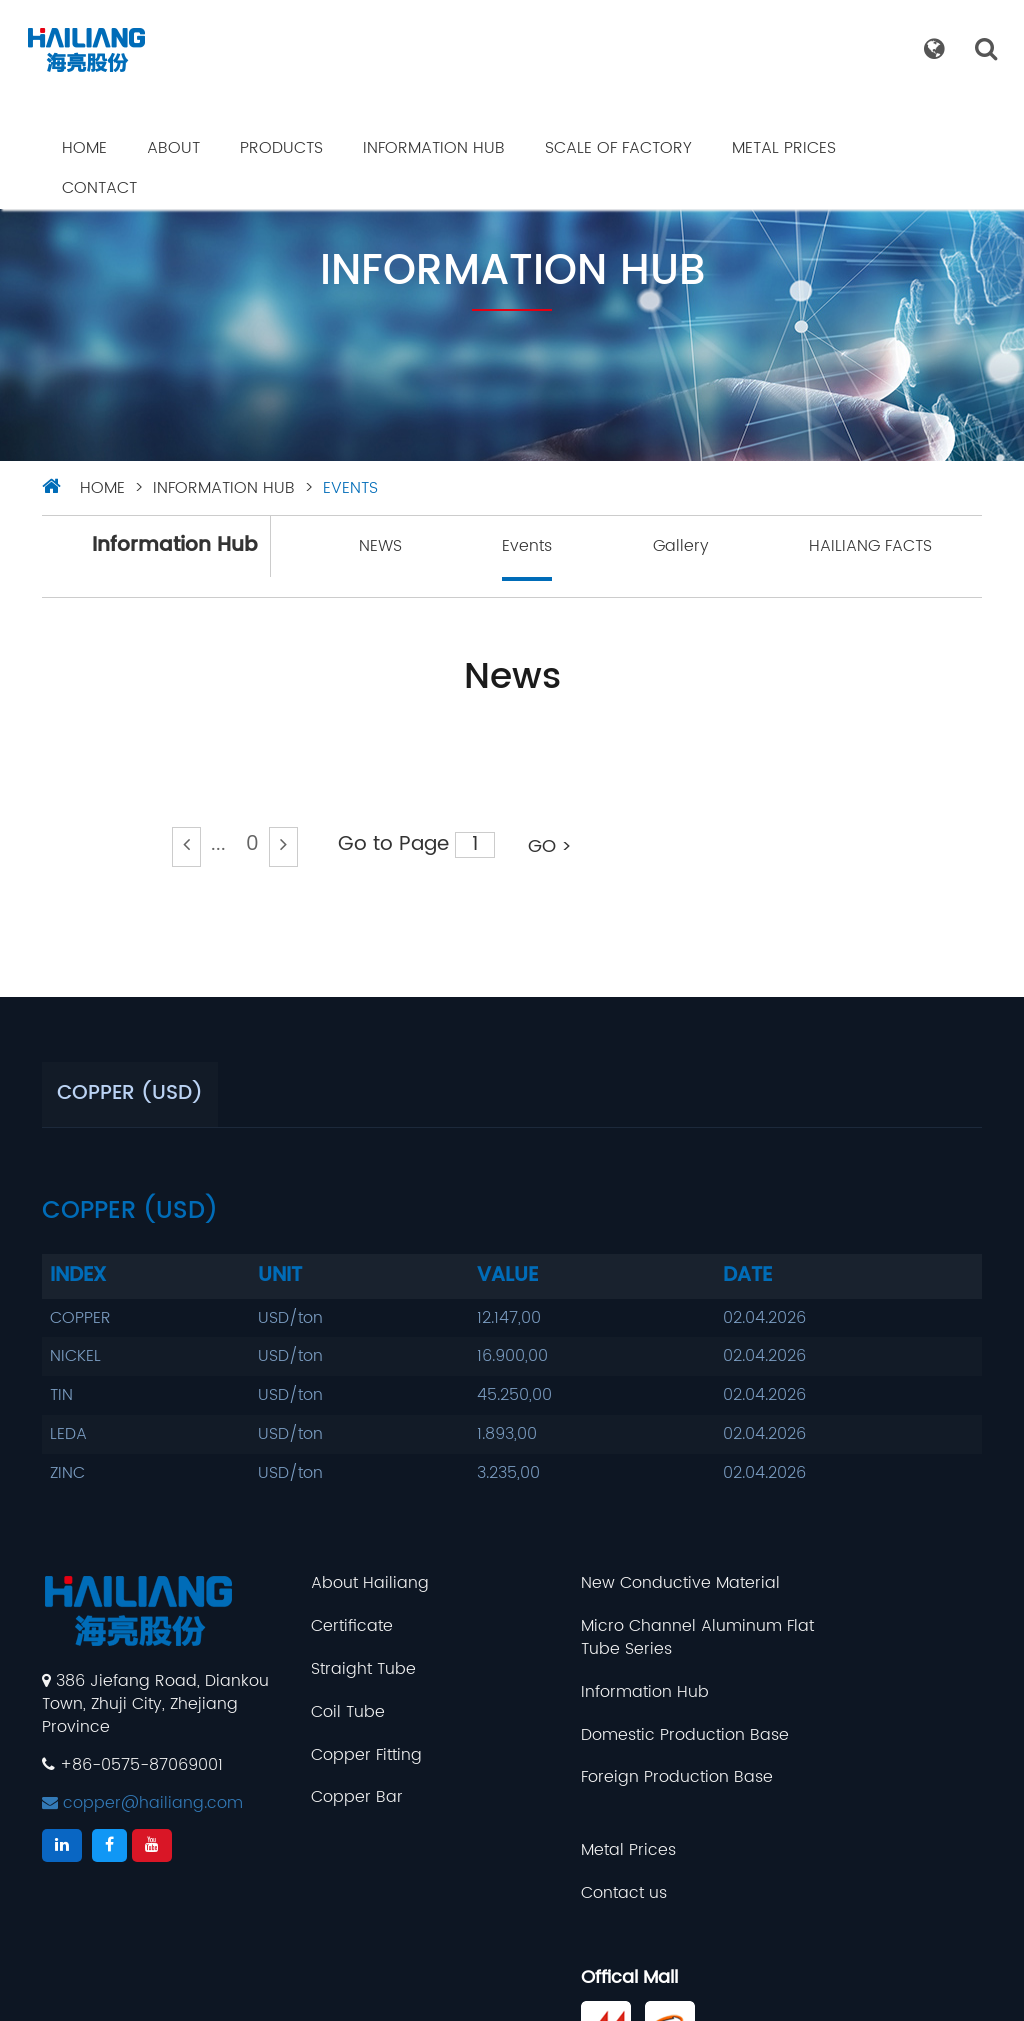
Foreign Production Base (623, 1778)
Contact (99, 188)
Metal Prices (784, 148)
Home (84, 148)
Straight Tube (337, 1670)
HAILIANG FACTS (870, 546)
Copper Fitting (340, 1755)
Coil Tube (322, 1712)
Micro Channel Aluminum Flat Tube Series (627, 1639)
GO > (550, 846)
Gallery (681, 546)
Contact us (813, 1627)
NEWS (380, 546)
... (218, 844)
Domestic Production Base (631, 1735)
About (173, 148)
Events (350, 488)
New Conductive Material (626, 1584)
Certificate (326, 1627)
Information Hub (434, 148)
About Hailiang (344, 1584)
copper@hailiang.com (142, 1803)
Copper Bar (331, 1798)
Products (281, 148)
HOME (102, 488)
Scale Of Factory (618, 148)
